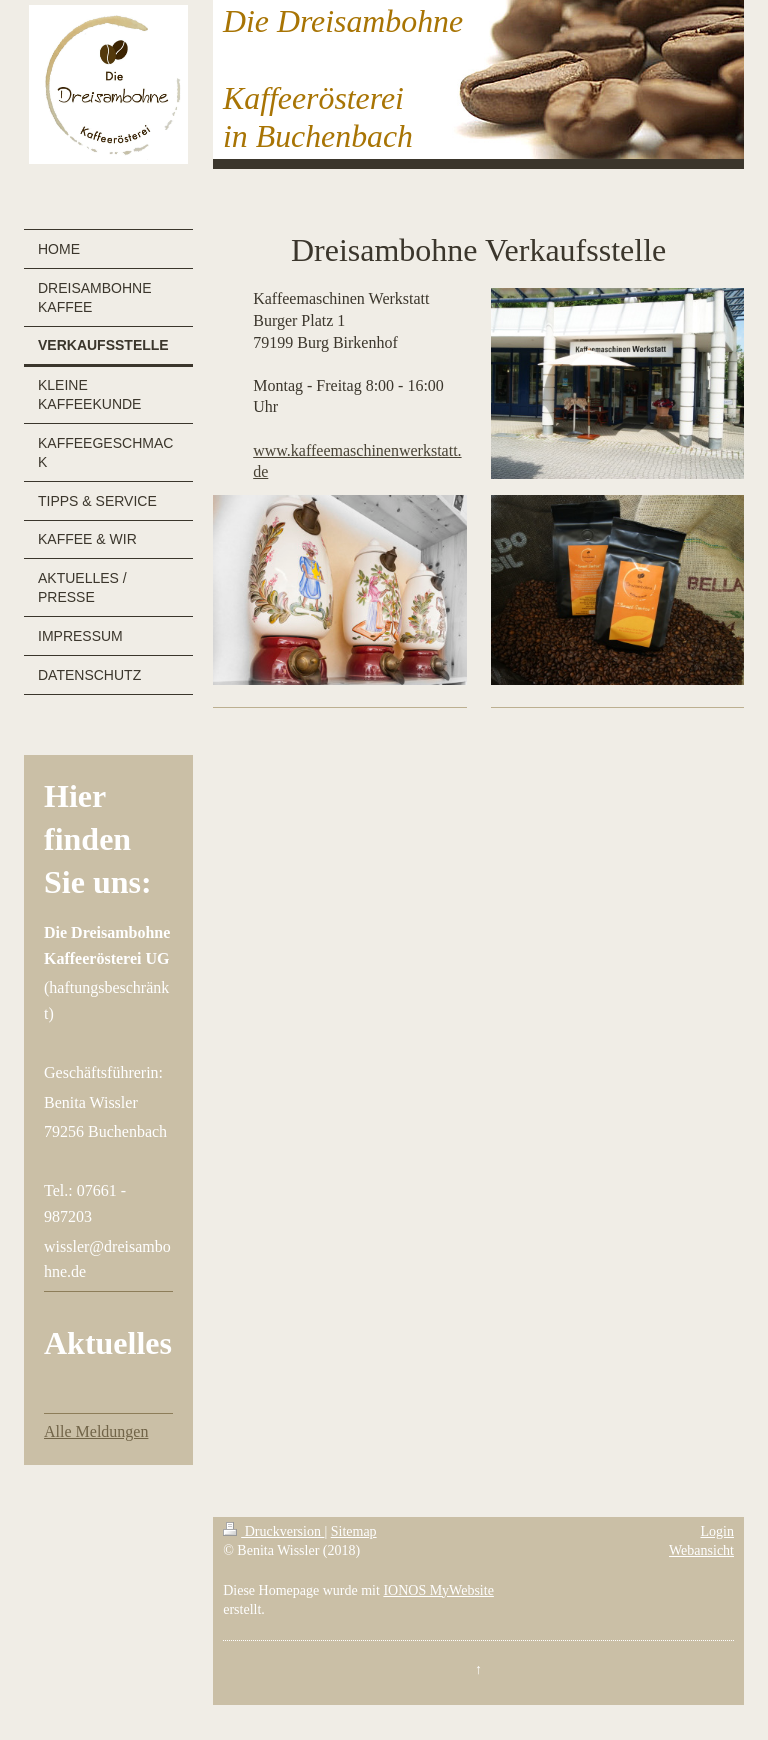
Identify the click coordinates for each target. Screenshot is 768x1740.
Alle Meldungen (96, 1431)
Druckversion (273, 1531)
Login (717, 1531)
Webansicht (701, 1550)
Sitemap (354, 1531)
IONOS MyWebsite (438, 1590)
